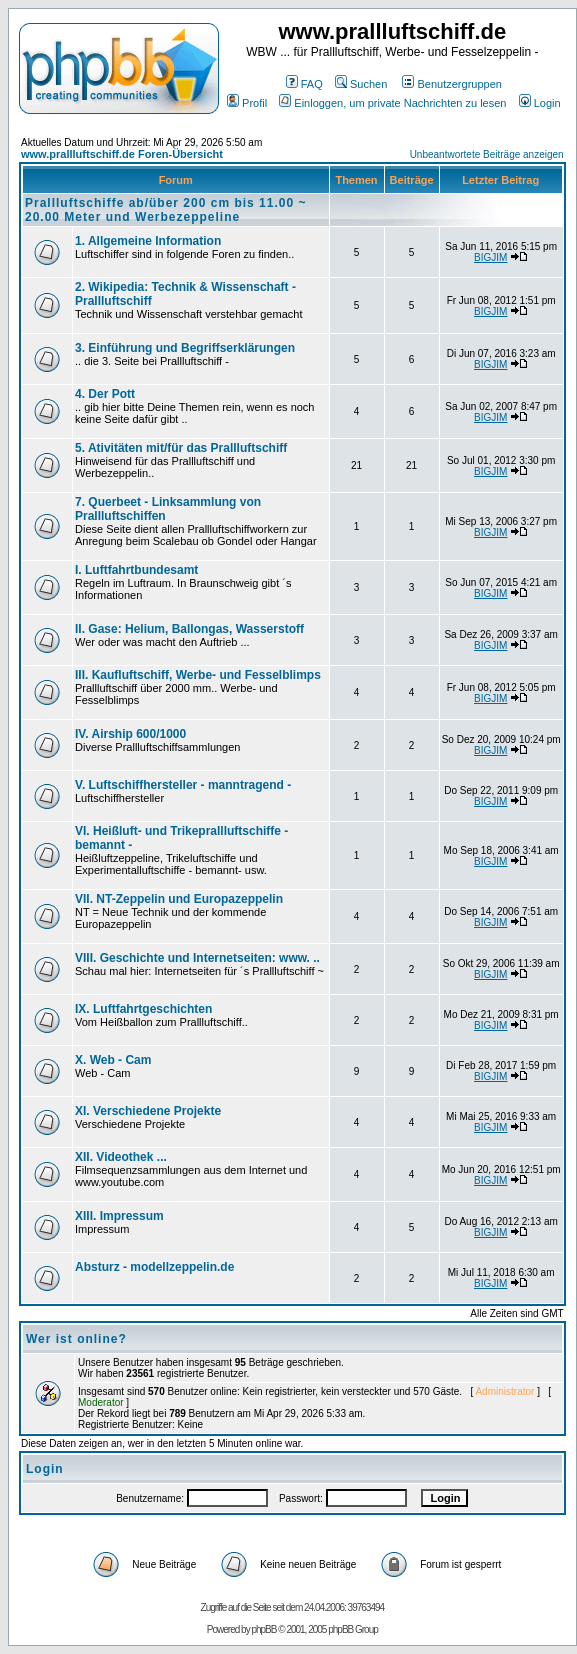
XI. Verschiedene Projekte (148, 1111)
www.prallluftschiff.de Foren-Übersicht (122, 154)
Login (540, 103)
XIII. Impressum (119, 1216)
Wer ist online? (76, 1339)
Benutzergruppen (451, 84)
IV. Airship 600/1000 (130, 734)
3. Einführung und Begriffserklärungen (185, 348)
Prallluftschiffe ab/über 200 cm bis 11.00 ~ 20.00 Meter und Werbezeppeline (165, 210)
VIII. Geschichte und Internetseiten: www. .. (197, 958)
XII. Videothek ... (121, 1157)
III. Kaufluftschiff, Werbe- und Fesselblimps (198, 675)
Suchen (361, 84)
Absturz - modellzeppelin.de (154, 1267)
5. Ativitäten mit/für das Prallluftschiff (181, 448)
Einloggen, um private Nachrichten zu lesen (392, 103)
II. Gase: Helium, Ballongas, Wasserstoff (189, 629)
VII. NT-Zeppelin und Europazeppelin (179, 899)
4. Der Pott (105, 394)
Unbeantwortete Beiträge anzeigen (487, 154)
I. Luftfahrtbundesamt (136, 570)
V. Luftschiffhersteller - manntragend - (183, 785)
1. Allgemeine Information (148, 241)
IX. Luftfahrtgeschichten (143, 1009)
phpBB (263, 1629)
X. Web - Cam (113, 1060)
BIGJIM (490, 257)
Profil (247, 103)
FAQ (304, 84)
